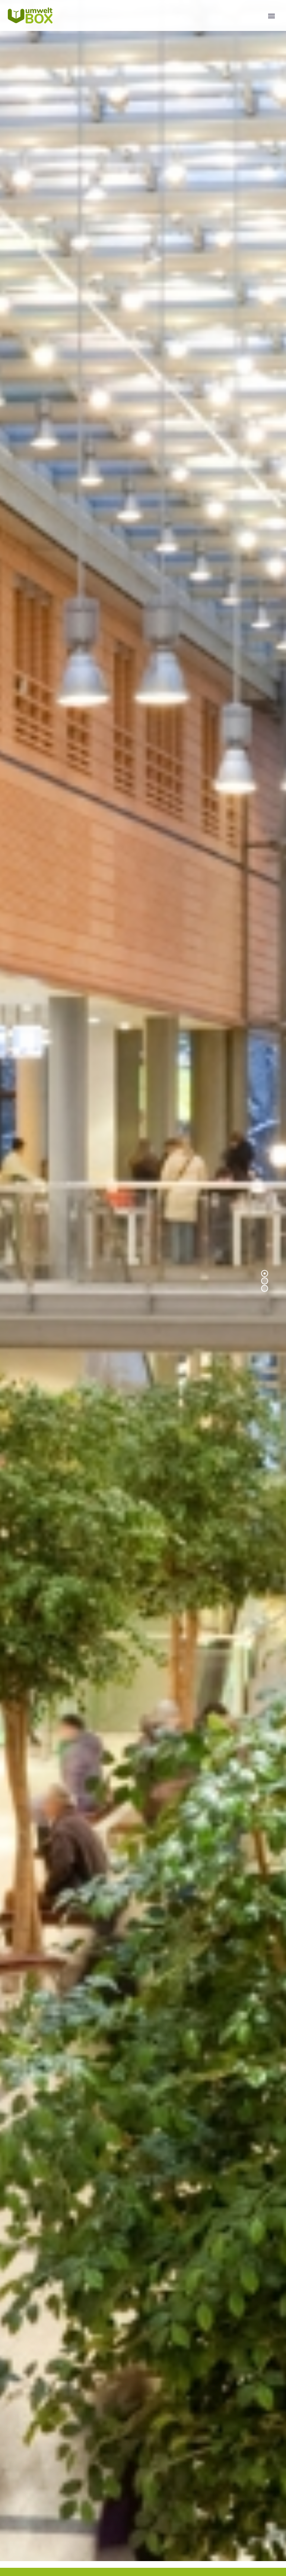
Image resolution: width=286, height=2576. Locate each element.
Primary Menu (271, 16)
